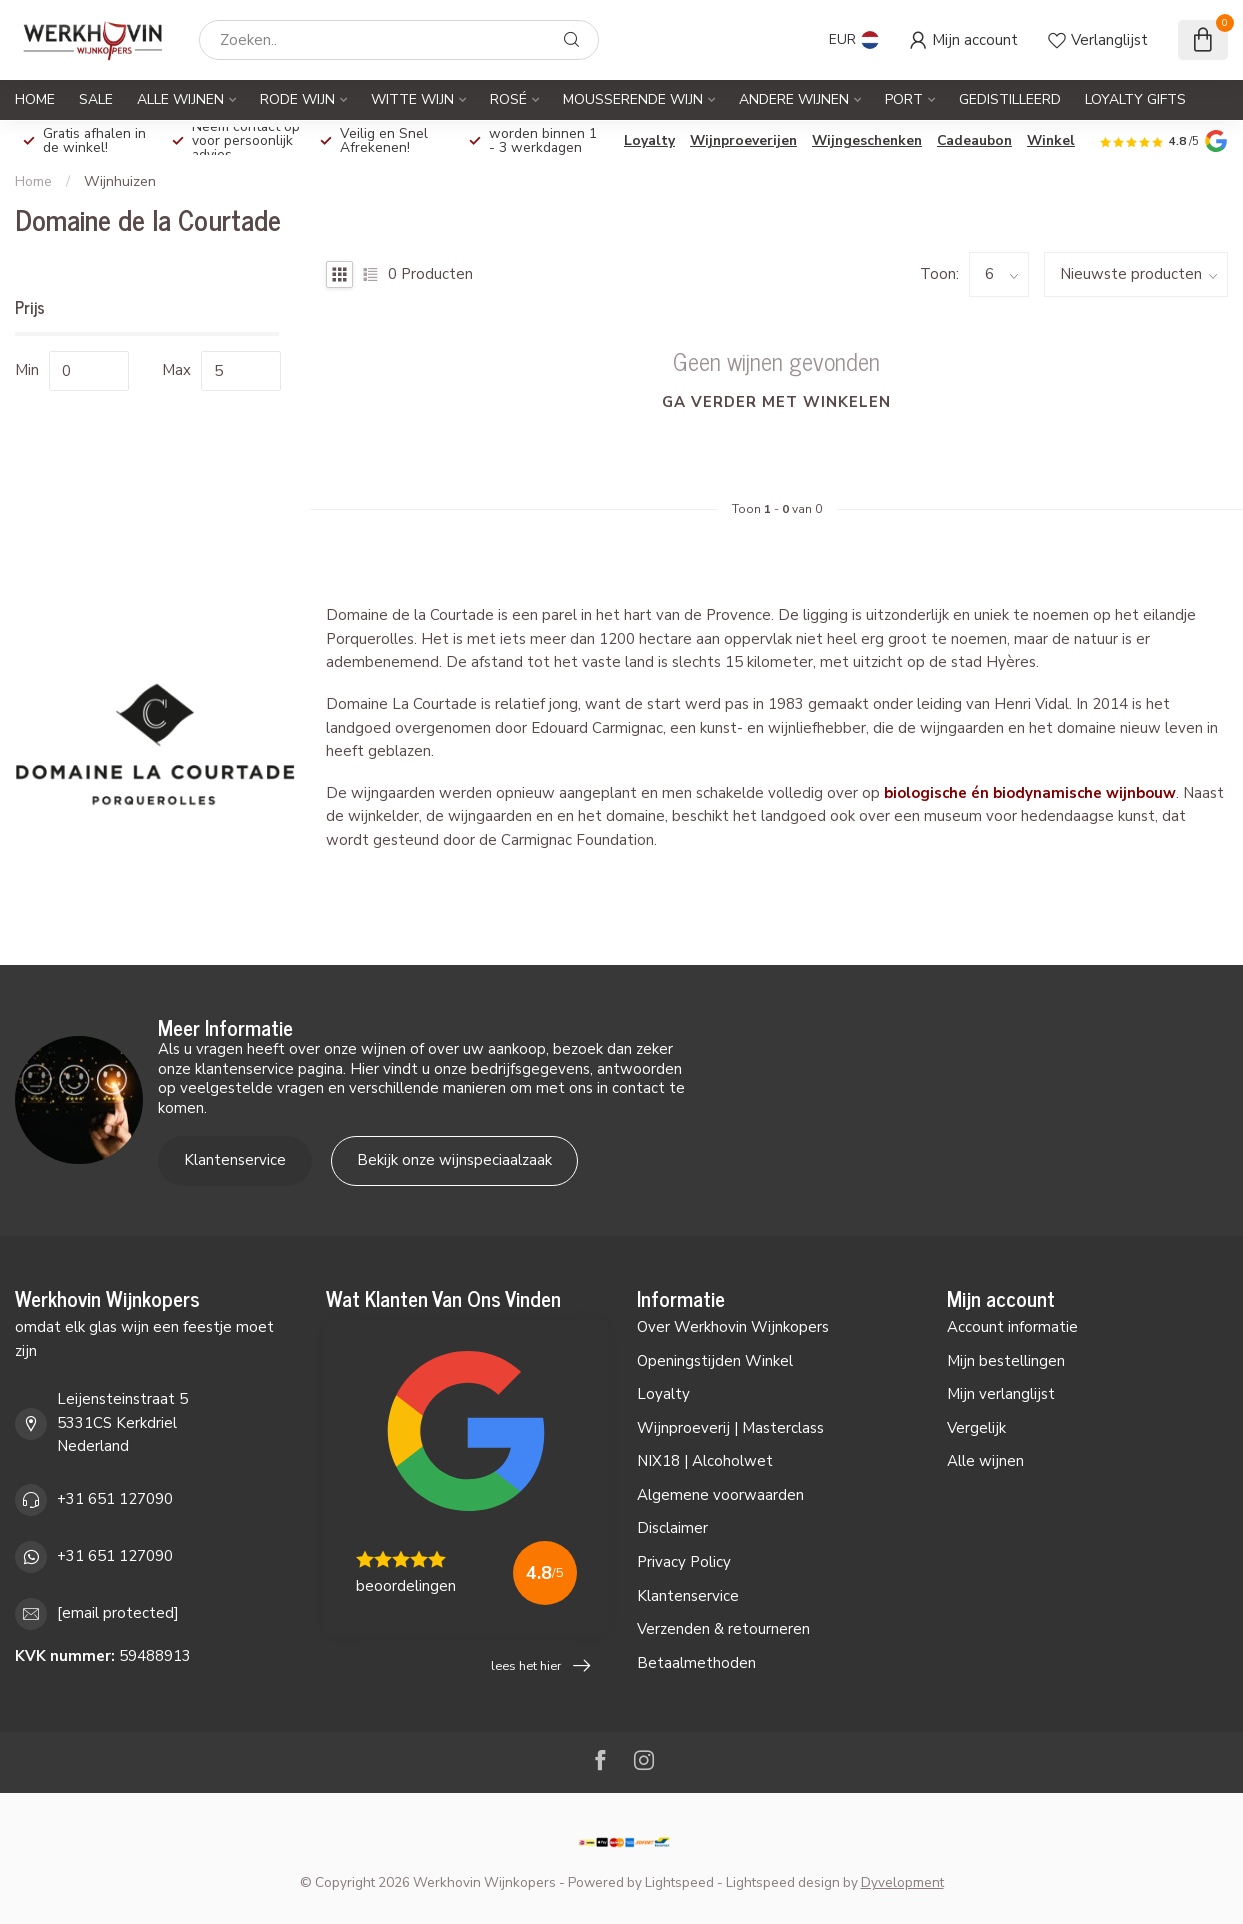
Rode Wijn (297, 99)
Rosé (508, 99)
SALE (96, 99)
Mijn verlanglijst (1001, 1394)
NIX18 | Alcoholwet (705, 1461)
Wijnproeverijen (743, 140)
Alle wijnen (985, 1461)
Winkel (1051, 140)
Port (904, 99)
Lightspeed (679, 1882)
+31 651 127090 (115, 1499)
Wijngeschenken (867, 140)
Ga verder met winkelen (776, 402)
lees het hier (540, 1666)
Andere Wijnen (794, 99)
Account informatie (1012, 1327)
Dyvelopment (902, 1882)
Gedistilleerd (1010, 99)
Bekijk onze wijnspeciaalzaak (454, 1160)
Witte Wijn (412, 99)
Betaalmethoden (696, 1663)
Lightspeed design (783, 1882)
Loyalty (649, 140)
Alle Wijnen (180, 99)
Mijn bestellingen (1006, 1361)
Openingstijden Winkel (715, 1361)
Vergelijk (976, 1428)
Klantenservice (235, 1160)
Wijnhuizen (120, 181)
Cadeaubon (974, 140)
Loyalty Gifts (1135, 99)
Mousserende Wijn (633, 99)
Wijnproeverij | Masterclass (730, 1428)
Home (35, 99)
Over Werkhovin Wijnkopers (733, 1327)
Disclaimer (672, 1528)
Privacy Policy (684, 1562)
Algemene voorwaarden (720, 1495)
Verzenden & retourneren (723, 1629)
